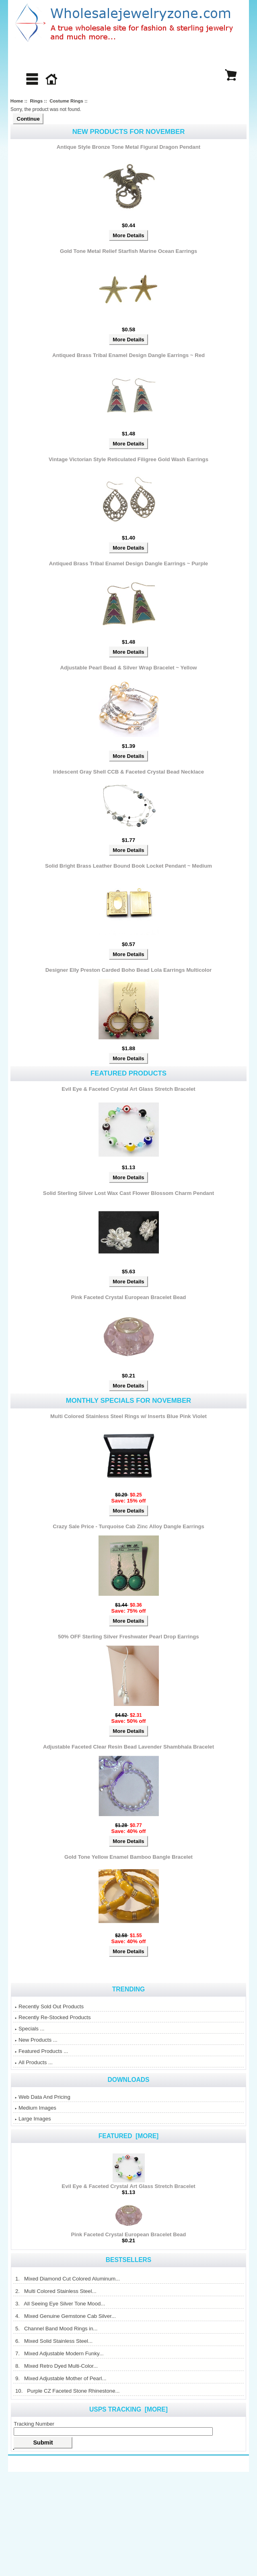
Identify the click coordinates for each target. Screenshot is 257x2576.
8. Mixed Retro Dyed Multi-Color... (56, 2366)
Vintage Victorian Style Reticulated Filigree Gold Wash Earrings (128, 459)
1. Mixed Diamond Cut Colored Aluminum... (67, 2279)
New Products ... (36, 2040)
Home (16, 101)
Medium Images (35, 2108)
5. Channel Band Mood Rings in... (56, 2329)
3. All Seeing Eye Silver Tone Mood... (60, 2304)
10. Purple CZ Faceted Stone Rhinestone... (67, 2391)
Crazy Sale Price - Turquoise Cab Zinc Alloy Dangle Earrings (128, 1526)
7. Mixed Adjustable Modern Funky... (59, 2353)
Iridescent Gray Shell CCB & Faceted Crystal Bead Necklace (128, 772)
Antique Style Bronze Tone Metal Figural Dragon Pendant (128, 147)
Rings (36, 101)
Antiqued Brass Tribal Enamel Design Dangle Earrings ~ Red (128, 355)
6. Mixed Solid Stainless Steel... (54, 2341)
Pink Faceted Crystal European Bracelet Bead (128, 1297)
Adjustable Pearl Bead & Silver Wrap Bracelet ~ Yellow (128, 668)
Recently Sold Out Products (49, 2006)
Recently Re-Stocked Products (53, 2017)
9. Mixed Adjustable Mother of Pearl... (61, 2378)
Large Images (33, 2119)
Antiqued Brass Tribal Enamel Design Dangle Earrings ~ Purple (128, 563)
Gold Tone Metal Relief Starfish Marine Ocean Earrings (128, 251)
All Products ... (34, 2062)
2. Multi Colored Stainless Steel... (56, 2291)
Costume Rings (66, 101)
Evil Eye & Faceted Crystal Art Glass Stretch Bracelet (128, 1089)
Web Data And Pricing (42, 2097)
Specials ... (30, 2029)
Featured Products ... (41, 2051)
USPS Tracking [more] (128, 2409)
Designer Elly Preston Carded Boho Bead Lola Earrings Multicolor (128, 970)
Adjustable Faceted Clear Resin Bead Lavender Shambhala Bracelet (128, 1747)
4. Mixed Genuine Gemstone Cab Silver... (65, 2316)
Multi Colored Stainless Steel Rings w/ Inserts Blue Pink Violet (128, 1416)
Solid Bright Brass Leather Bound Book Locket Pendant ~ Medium (128, 866)
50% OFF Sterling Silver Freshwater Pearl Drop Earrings (128, 1637)
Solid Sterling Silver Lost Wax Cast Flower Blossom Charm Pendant (128, 1193)
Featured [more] (129, 2136)
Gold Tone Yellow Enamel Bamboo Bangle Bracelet (128, 1857)
